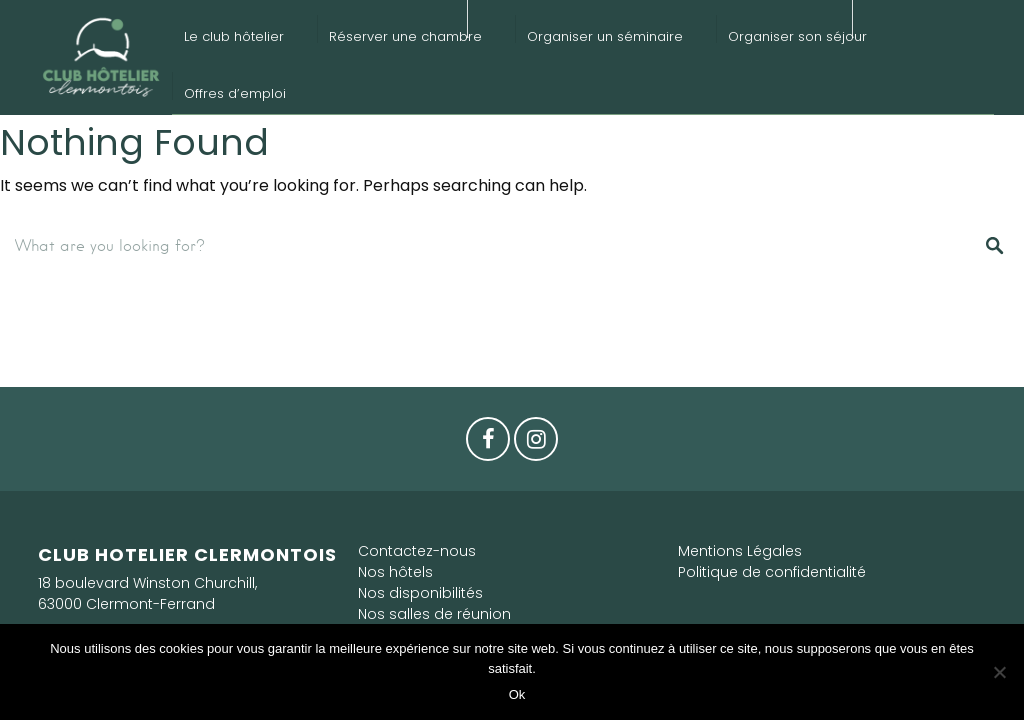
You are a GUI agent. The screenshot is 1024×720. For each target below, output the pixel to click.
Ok (517, 694)
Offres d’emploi (235, 93)
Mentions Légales (740, 551)
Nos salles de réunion (434, 614)
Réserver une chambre (405, 36)
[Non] (999, 672)
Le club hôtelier (234, 36)
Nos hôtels (395, 572)
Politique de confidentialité (772, 572)
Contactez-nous (417, 551)
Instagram (536, 444)
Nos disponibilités (420, 593)
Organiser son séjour (797, 36)
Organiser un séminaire (605, 36)
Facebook (488, 444)
